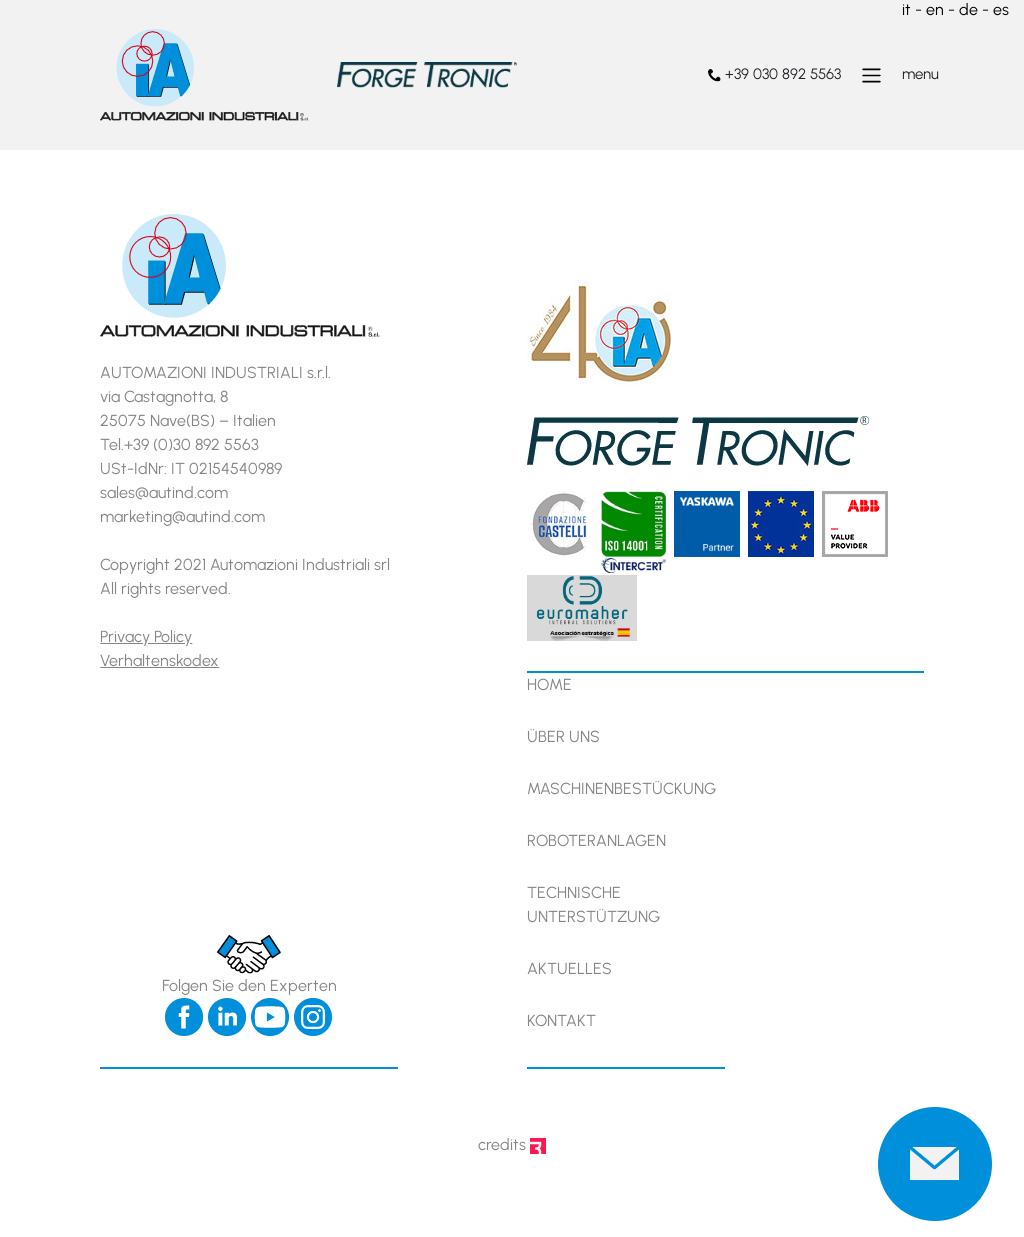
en (935, 9)
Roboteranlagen (596, 840)
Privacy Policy (146, 636)
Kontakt (561, 1020)
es (1001, 9)
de (968, 9)
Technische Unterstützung (593, 904)
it (906, 9)
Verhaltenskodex (159, 660)
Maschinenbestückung (621, 788)
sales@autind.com (164, 492)
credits (512, 1144)
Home (549, 684)
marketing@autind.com (182, 516)
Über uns (563, 736)
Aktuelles (569, 968)
